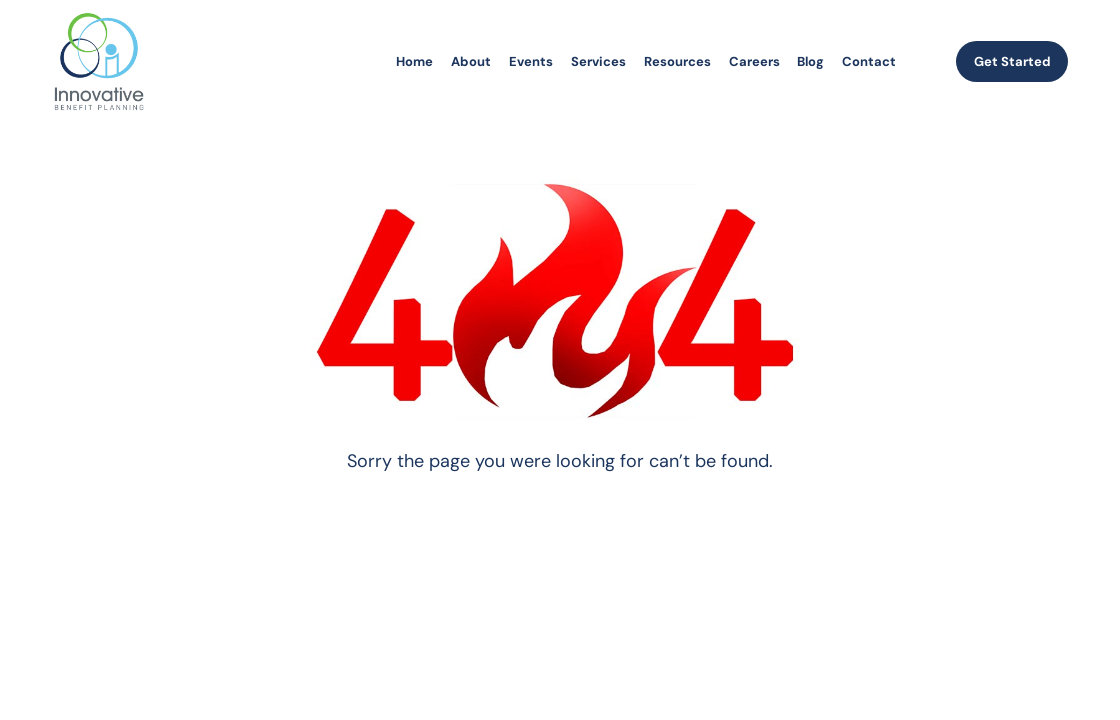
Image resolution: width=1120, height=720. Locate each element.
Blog (810, 61)
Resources (677, 61)
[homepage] (99, 61)
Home (414, 61)
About (471, 61)
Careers (754, 61)
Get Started (1012, 61)
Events (531, 61)
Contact (869, 61)
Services (598, 61)
